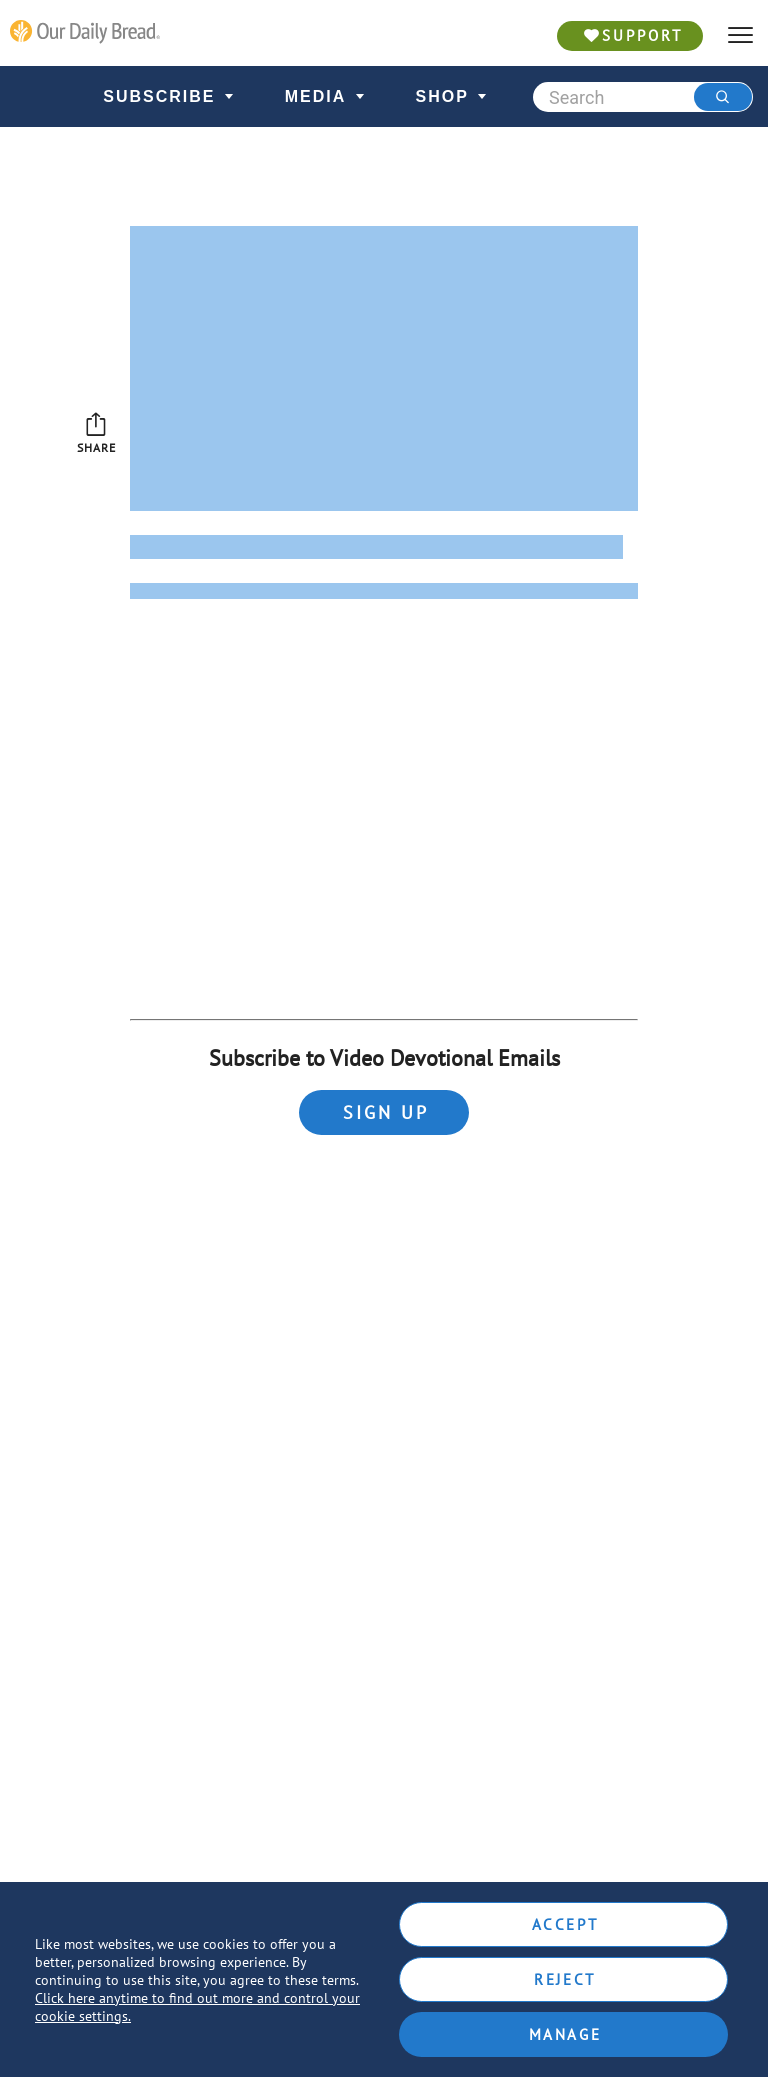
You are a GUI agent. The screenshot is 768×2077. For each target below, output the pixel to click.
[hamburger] (740, 35)
